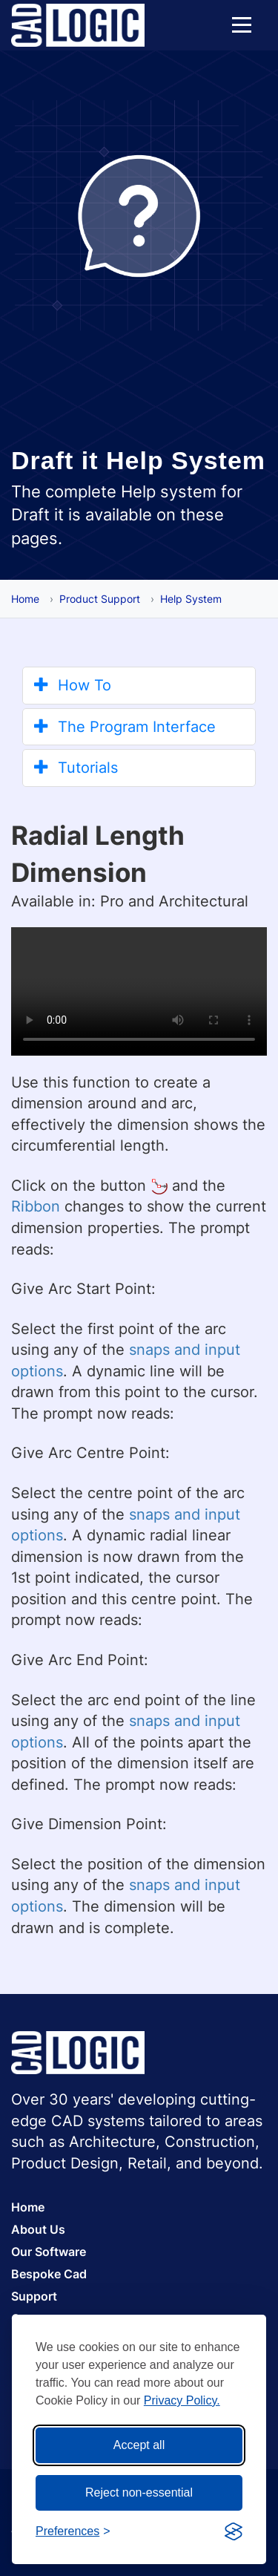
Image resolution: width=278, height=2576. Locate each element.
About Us (38, 2229)
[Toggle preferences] (73, 2531)
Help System (191, 598)
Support (34, 2296)
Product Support (99, 598)
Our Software (48, 2251)
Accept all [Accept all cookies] (139, 2445)
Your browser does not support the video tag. (139, 991)
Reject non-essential (139, 2492)
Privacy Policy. (182, 2400)
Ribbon (35, 1206)
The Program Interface (125, 727)
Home (25, 598)
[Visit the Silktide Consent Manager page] (233, 2531)
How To (72, 685)
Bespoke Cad (49, 2273)
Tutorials (76, 768)
